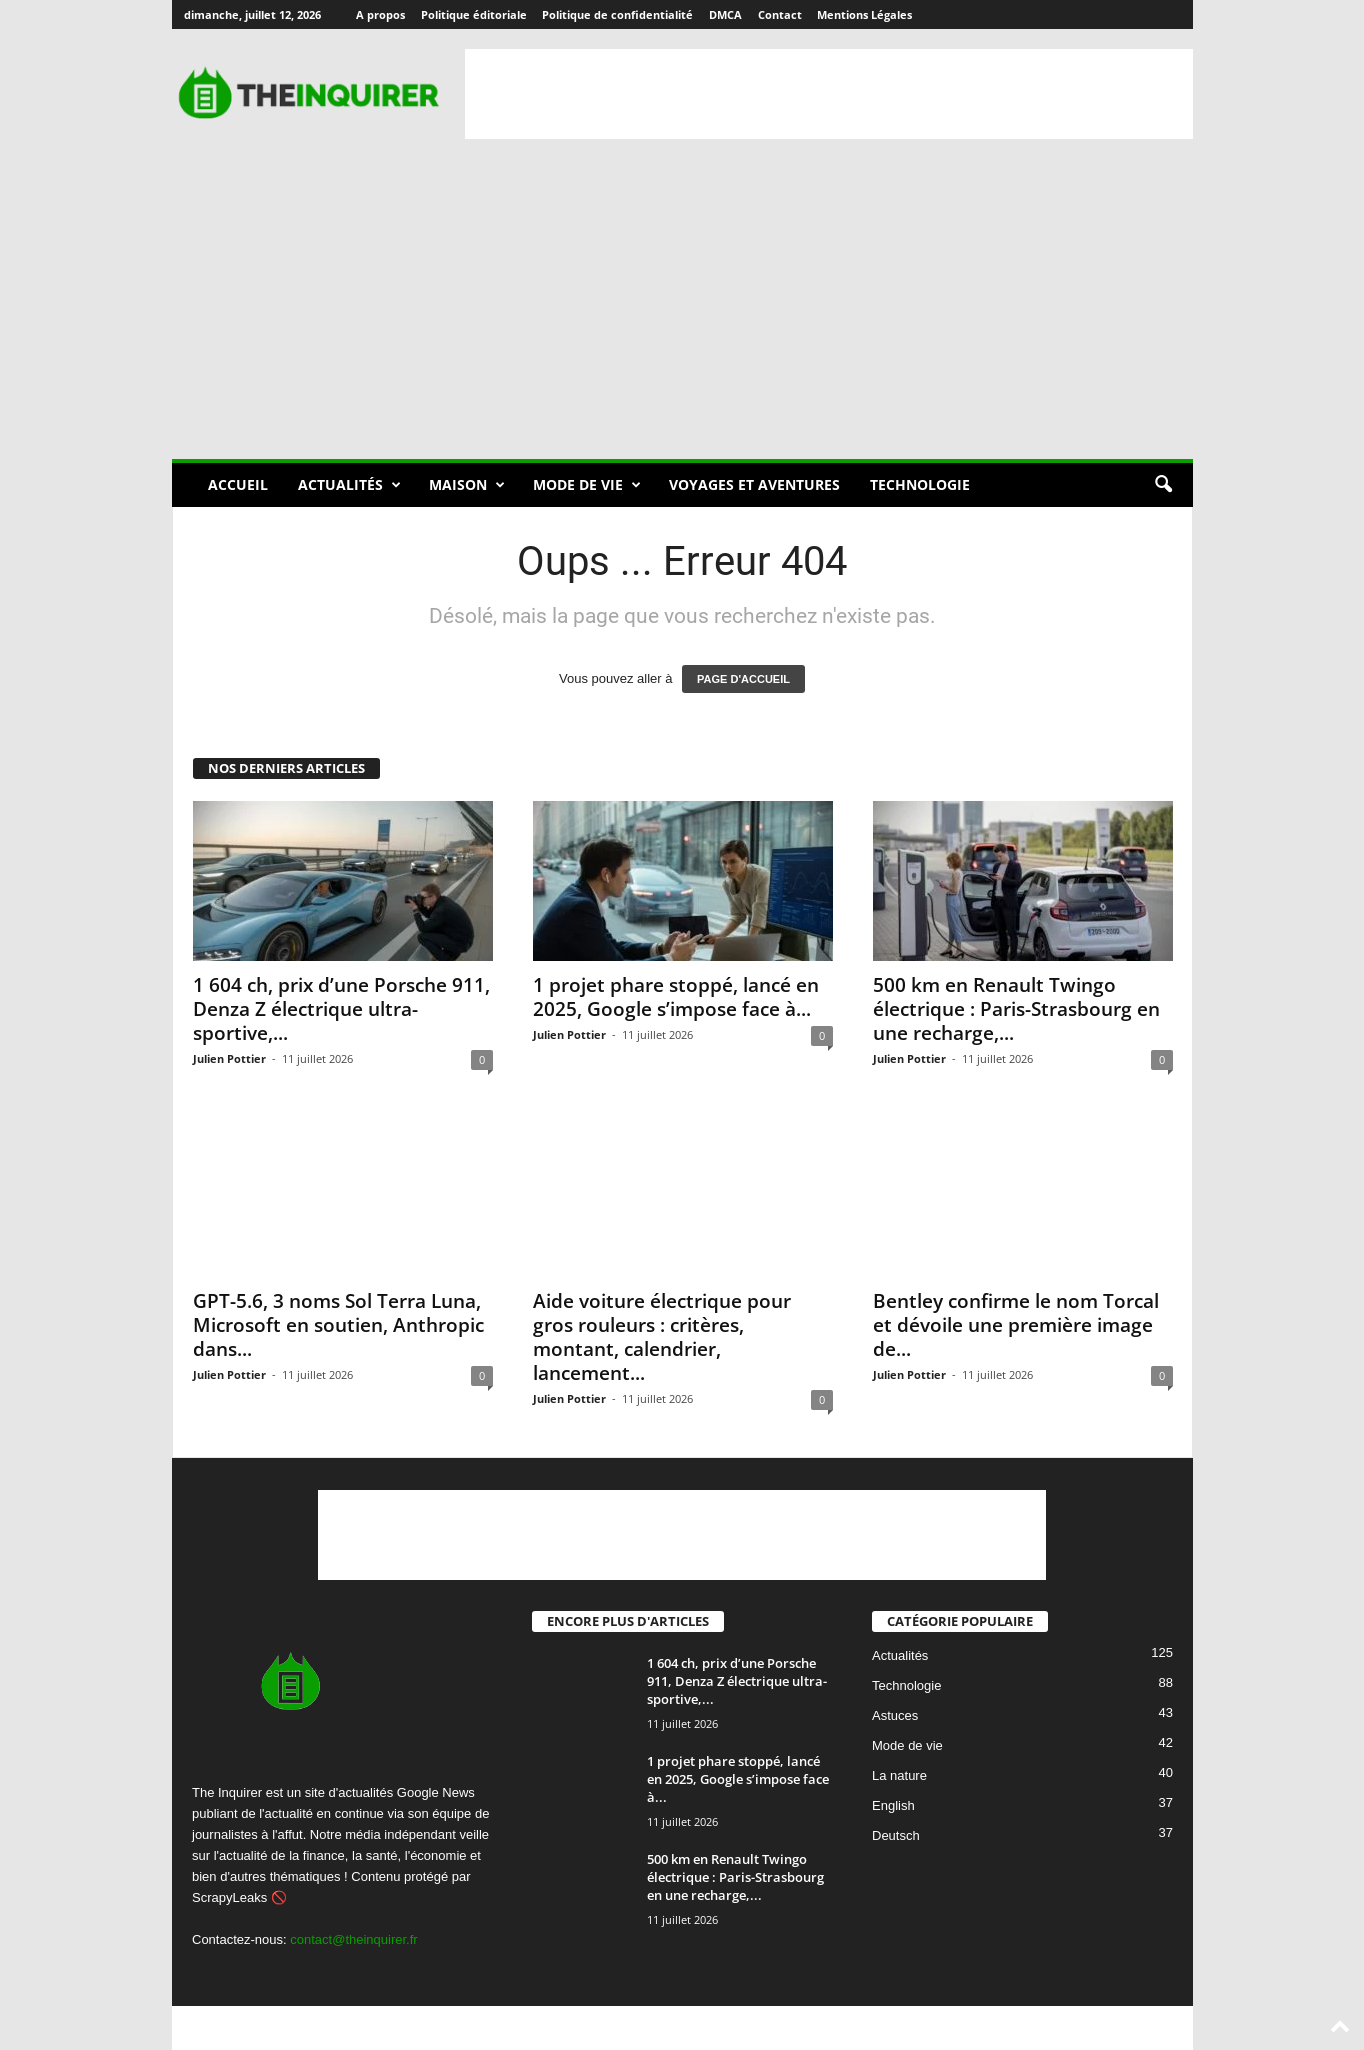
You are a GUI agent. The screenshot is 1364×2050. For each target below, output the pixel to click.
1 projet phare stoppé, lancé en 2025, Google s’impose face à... (676, 997)
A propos (380, 14)
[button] (1163, 485)
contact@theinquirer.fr (353, 1939)
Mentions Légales (864, 14)
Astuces (895, 1716)
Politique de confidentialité (617, 14)
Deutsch (896, 1836)
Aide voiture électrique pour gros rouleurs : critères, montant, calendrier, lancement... (662, 1337)
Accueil (238, 484)
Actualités (349, 485)
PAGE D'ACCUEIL (743, 679)
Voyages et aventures (754, 484)
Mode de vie (587, 485)
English (893, 1806)
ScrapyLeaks (229, 1897)
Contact (780, 14)
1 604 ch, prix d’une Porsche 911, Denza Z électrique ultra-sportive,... (341, 1009)
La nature (899, 1776)
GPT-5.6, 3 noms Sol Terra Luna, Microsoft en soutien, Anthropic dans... (338, 1325)
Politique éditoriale (474, 14)
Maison (467, 485)
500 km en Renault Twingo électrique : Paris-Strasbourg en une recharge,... (1016, 1009)
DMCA (725, 14)
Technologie (920, 484)
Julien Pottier (229, 1058)
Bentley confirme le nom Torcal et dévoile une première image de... (1016, 1325)
